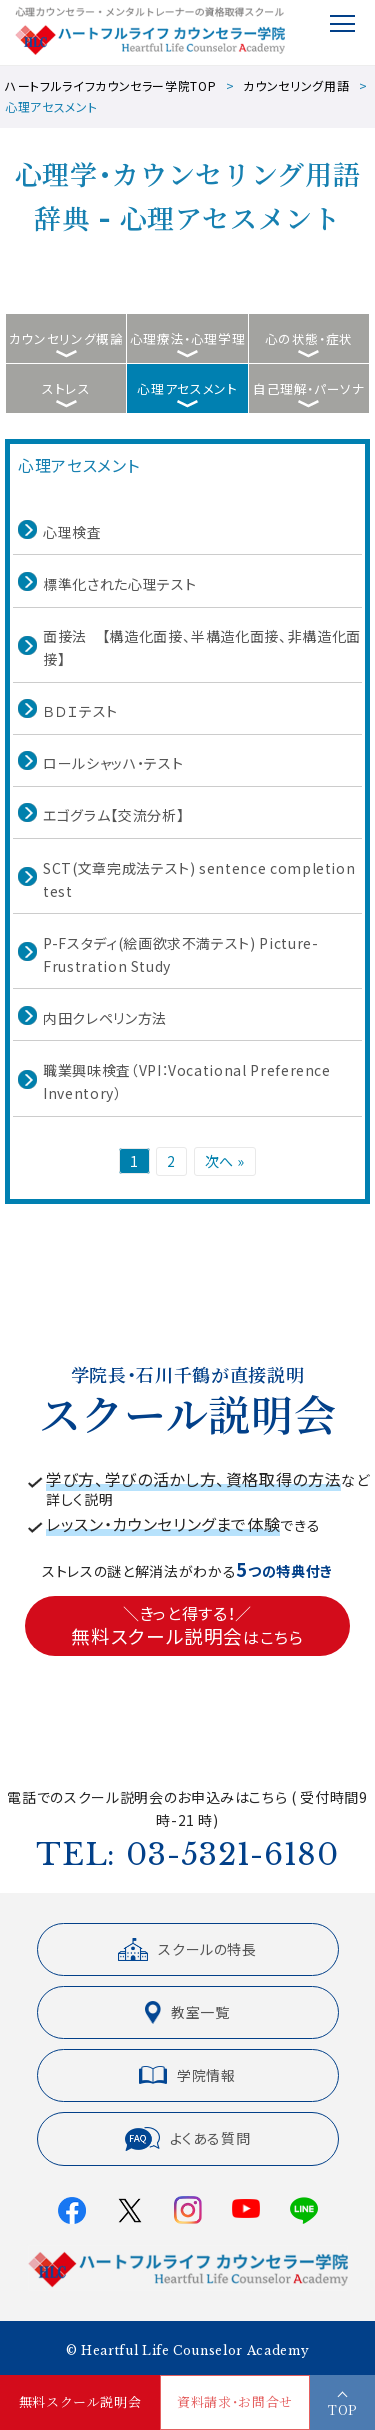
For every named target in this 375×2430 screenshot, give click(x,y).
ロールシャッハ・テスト (113, 763)
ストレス (66, 388)
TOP (342, 2409)
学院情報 (187, 2075)
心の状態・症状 (309, 338)
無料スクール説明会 (80, 2402)
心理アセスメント (187, 388)
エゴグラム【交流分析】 (113, 815)
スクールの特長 (187, 1949)
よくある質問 (188, 2139)
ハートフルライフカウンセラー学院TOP (110, 85)
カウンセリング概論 (66, 338)
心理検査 (72, 532)
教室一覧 (187, 2012)
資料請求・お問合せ (235, 2402)
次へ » (225, 1161)
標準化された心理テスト (119, 584)
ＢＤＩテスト (80, 711)
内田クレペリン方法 (105, 1018)
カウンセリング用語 (296, 85)
